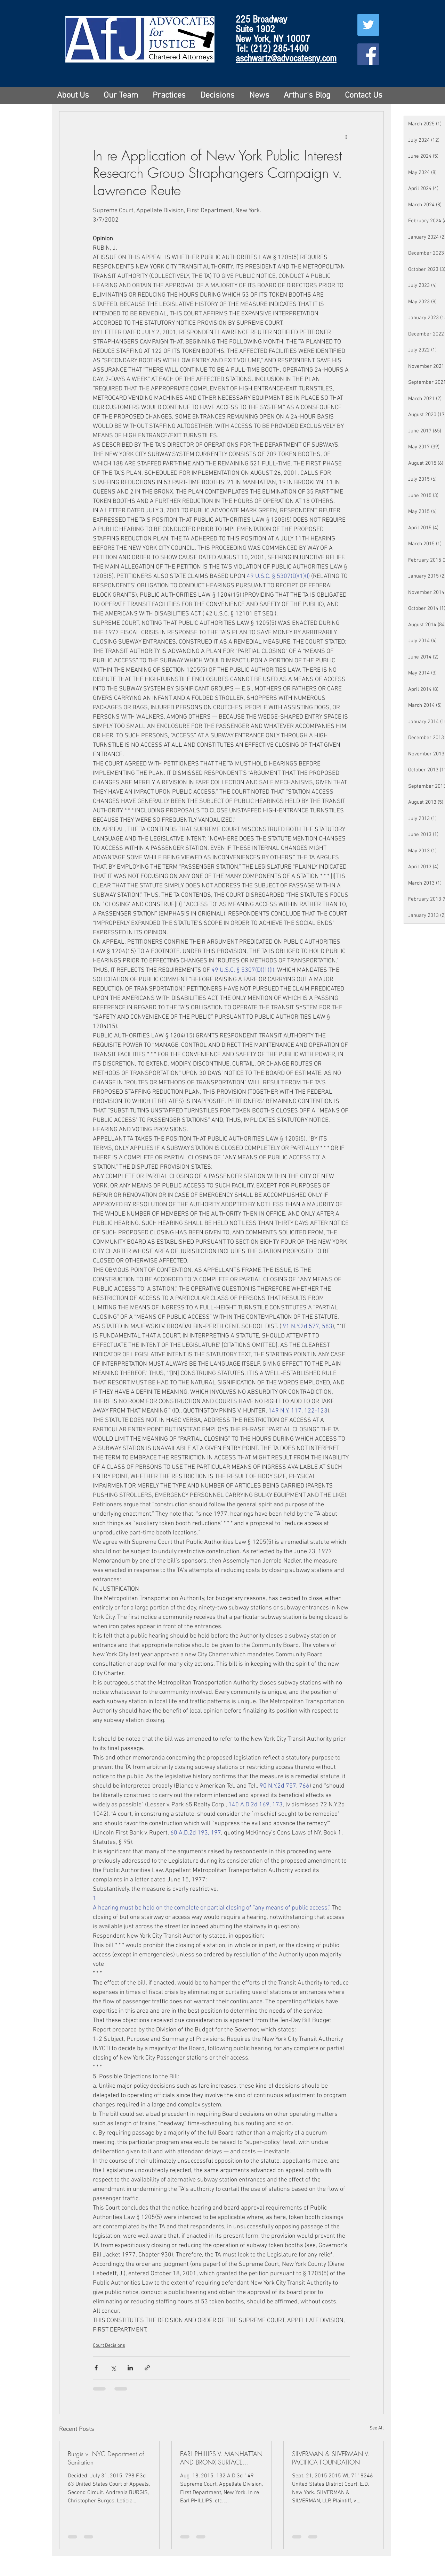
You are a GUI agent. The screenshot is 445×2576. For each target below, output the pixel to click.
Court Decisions (109, 2346)
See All (377, 2428)
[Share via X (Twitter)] (113, 2367)
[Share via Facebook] (96, 2367)
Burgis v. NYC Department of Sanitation (106, 2458)
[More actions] (346, 136)
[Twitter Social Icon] (368, 25)
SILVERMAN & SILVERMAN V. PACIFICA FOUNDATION (331, 2458)
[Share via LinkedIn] (130, 2367)
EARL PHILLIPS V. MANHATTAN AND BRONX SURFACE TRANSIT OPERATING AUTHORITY (221, 2458)
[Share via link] (147, 2367)
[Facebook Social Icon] (368, 54)
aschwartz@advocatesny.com (286, 58)
